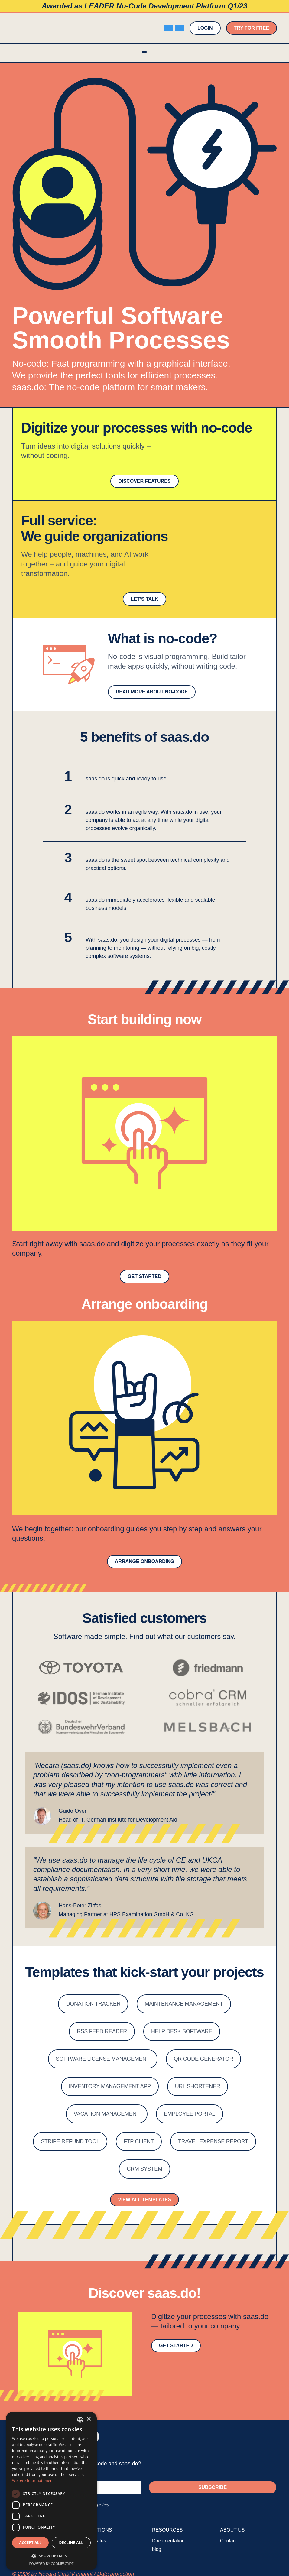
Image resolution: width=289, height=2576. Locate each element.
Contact (228, 2540)
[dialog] (51, 2491)
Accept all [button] (30, 2542)
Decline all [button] (71, 2542)
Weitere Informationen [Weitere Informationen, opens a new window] (32, 2480)
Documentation (168, 2540)
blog (156, 2549)
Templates (95, 2540)
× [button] (88, 2419)
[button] (144, 53)
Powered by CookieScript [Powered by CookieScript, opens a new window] (51, 2563)
